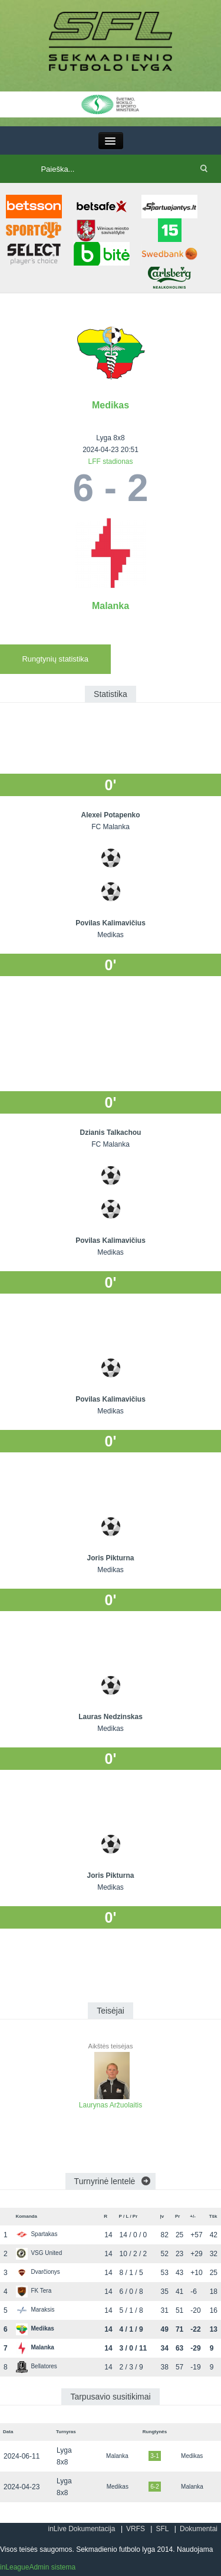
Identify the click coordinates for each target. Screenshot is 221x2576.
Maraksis (35, 2309)
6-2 (154, 2486)
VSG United (39, 2253)
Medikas (110, 405)
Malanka (110, 606)
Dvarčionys (38, 2272)
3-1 (154, 2456)
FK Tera (33, 2290)
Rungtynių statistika (55, 658)
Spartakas (36, 2234)
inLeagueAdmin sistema (37, 2567)
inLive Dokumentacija (81, 2529)
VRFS (135, 2529)
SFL (162, 2529)
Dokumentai (198, 2529)
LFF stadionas (110, 461)
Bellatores (36, 2366)
